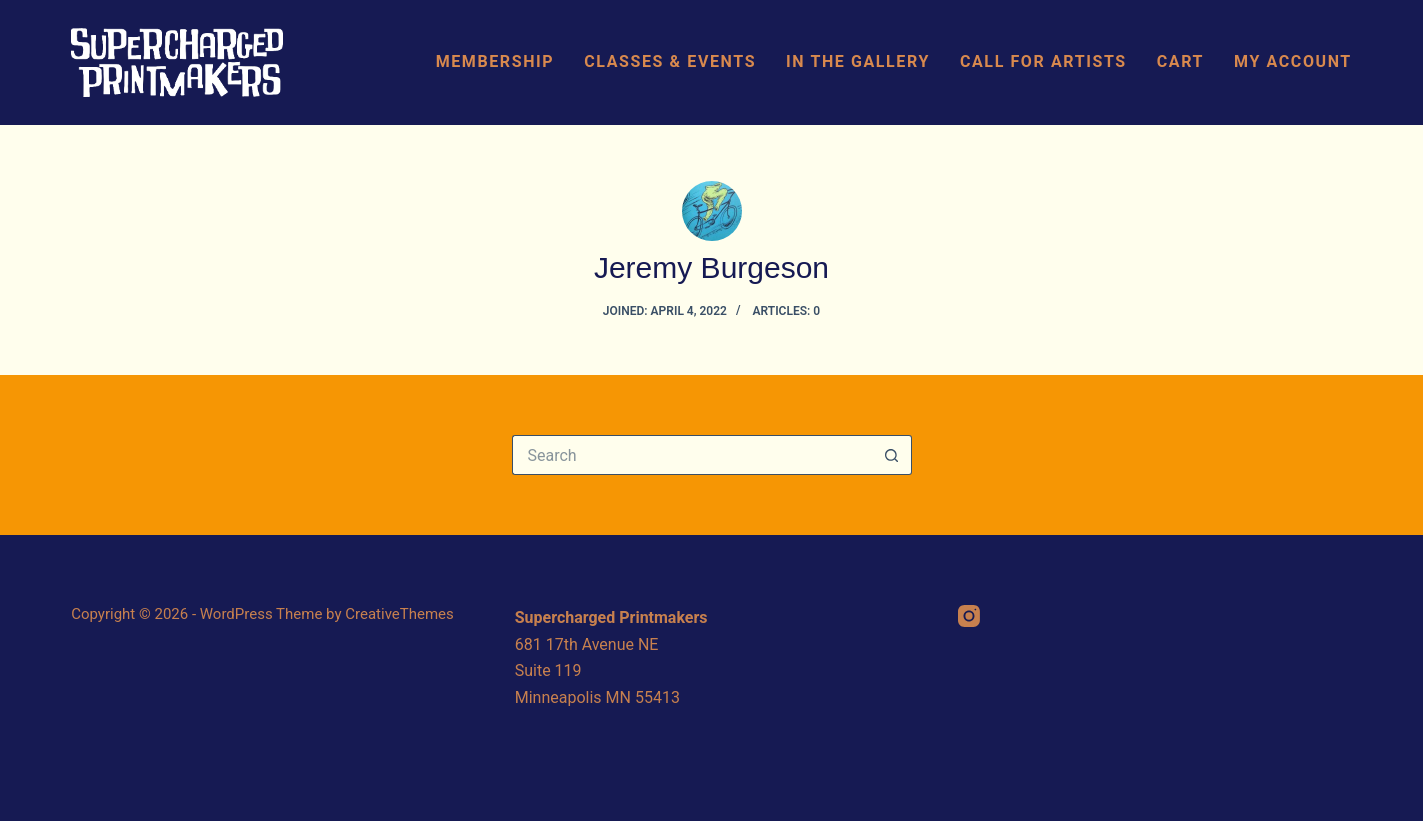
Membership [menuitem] (495, 61)
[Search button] (892, 455)
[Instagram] (969, 616)
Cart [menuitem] (1180, 61)
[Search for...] (692, 455)
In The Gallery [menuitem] (858, 61)
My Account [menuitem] (1293, 61)
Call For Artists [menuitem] (1043, 61)
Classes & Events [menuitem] (670, 61)
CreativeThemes (399, 614)
